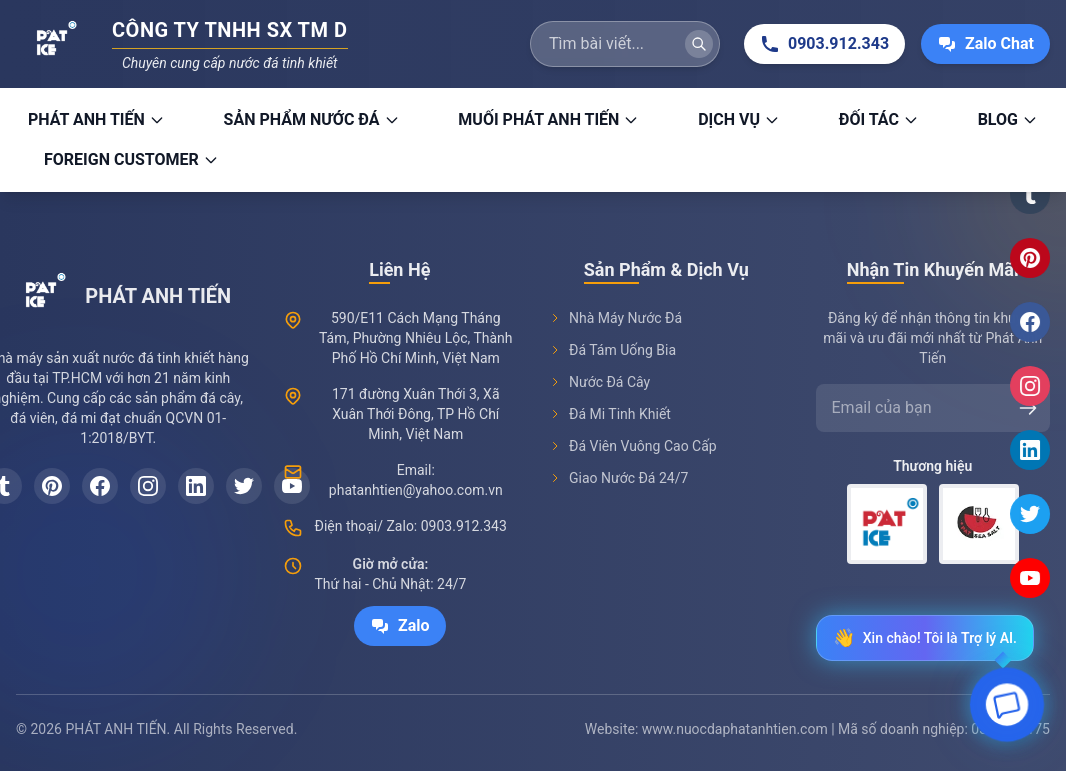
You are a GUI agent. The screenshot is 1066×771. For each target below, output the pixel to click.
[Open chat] (1007, 709)
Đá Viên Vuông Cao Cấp (633, 446)
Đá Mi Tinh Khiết (610, 414)
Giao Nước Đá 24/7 (618, 478)
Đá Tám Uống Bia (612, 350)
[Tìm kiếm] (699, 44)
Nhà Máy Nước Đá (615, 318)
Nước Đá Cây (599, 382)
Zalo (400, 626)
